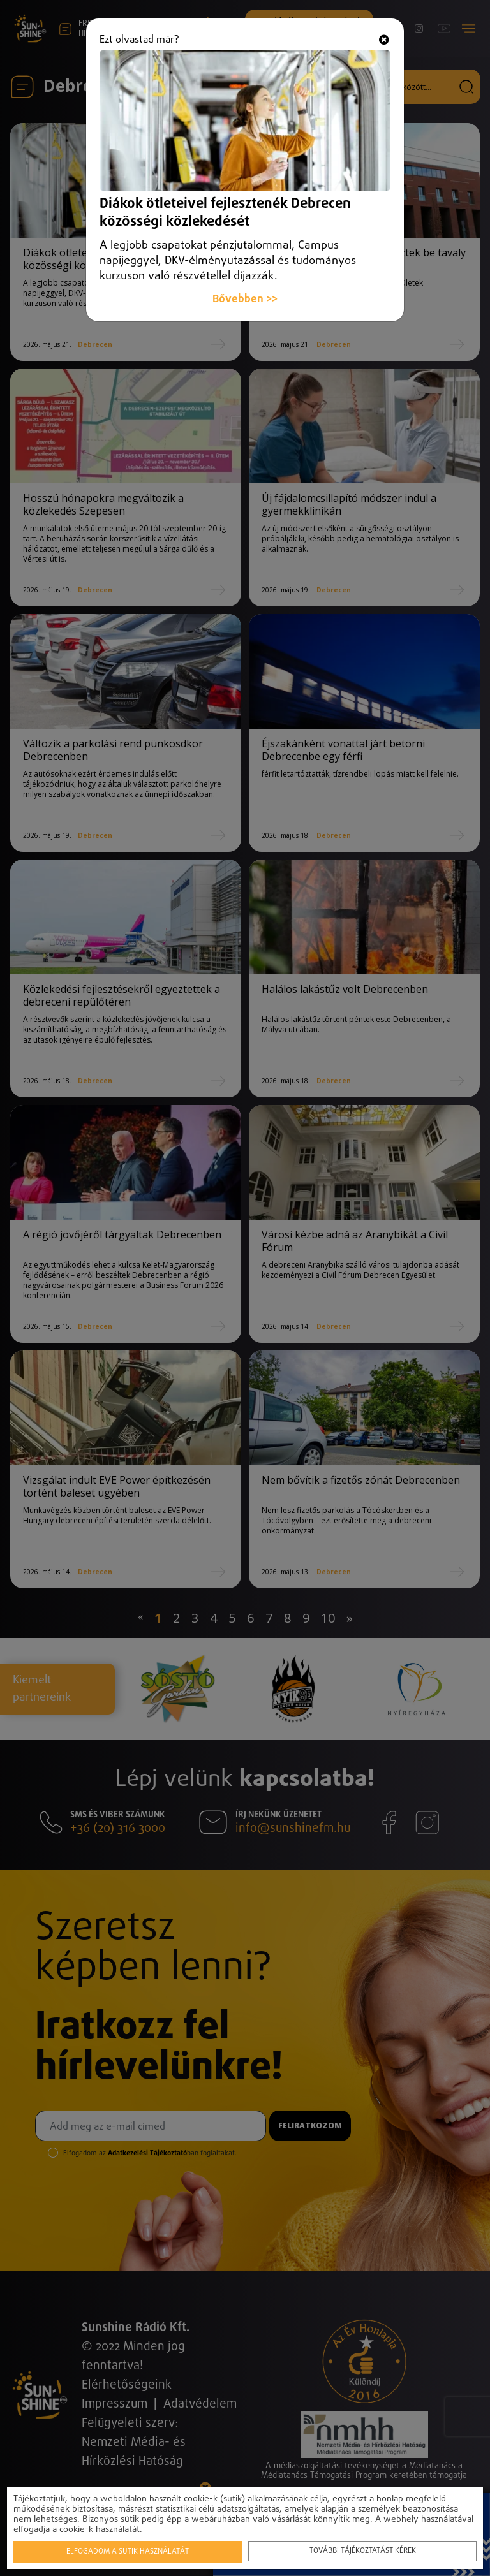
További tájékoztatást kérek (362, 2551)
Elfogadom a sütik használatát (127, 2552)
